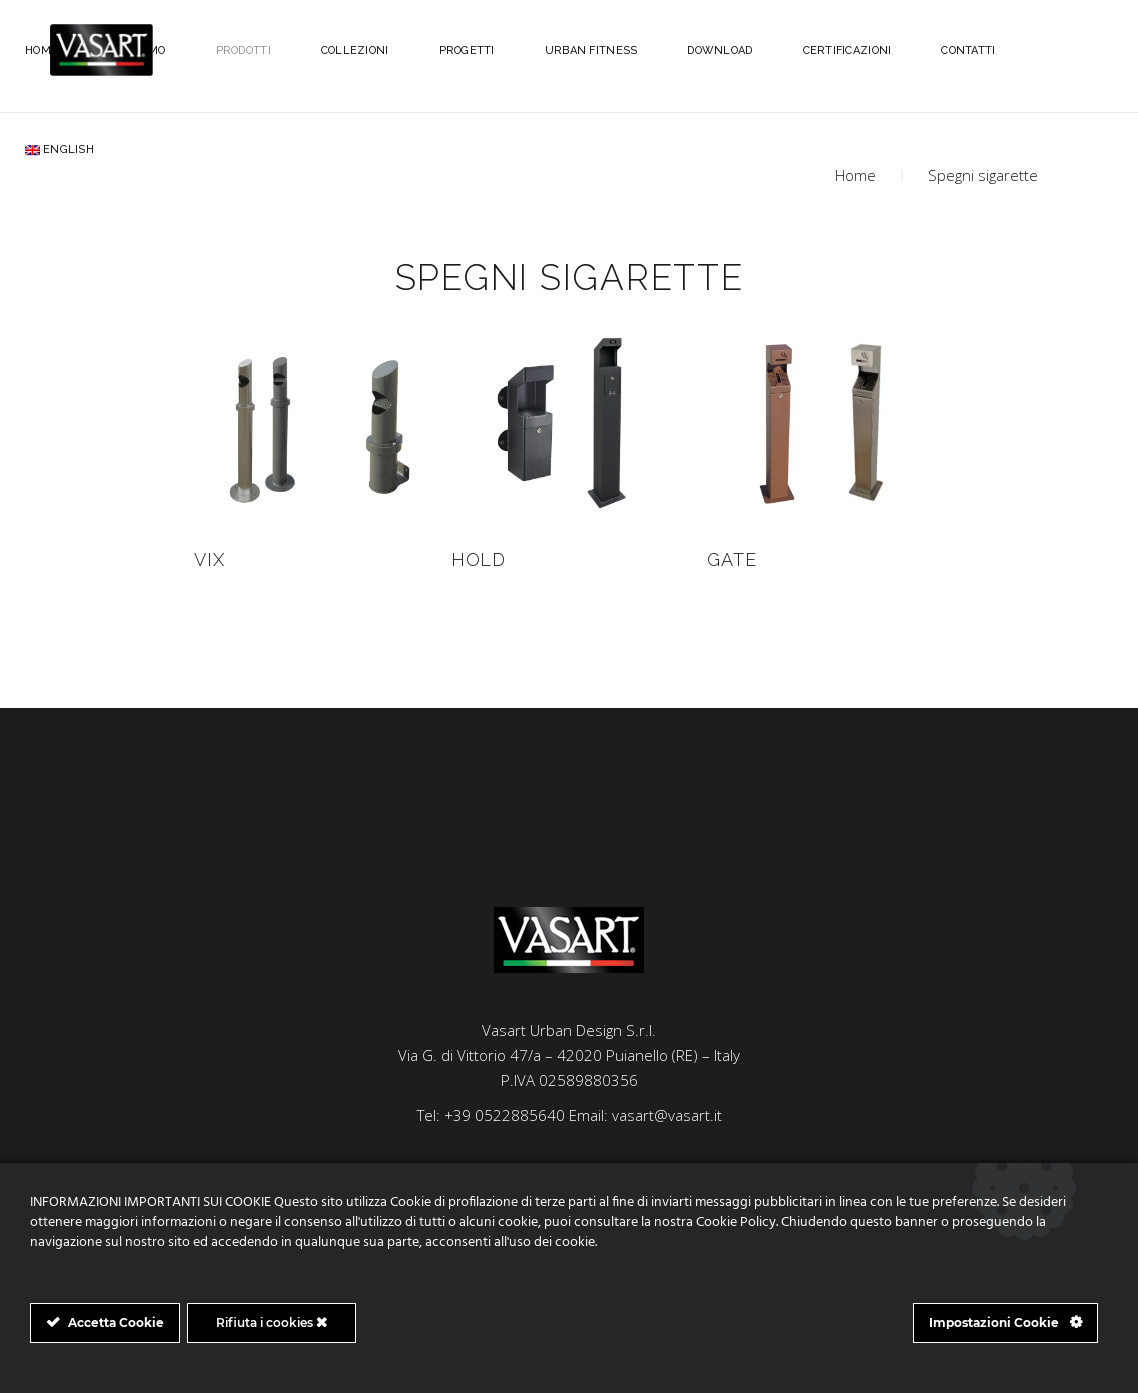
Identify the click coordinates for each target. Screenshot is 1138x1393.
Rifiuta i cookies (271, 1322)
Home (855, 175)
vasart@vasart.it (667, 1115)
